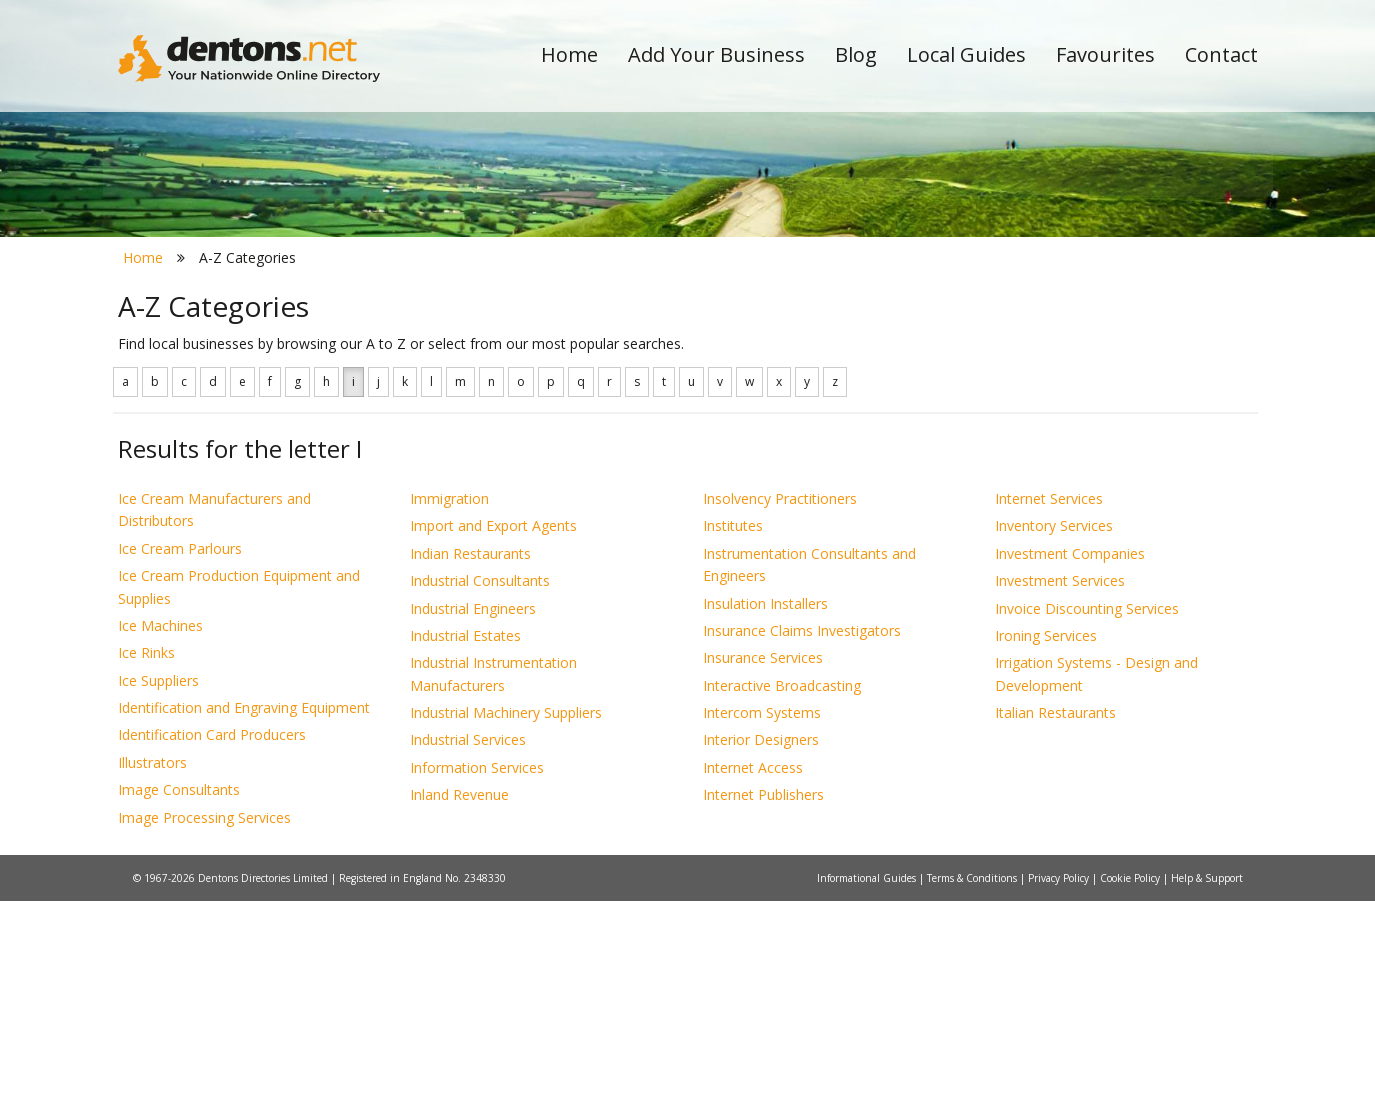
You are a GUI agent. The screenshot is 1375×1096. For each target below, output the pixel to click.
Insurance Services (763, 853)
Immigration (449, 693)
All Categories (660, 355)
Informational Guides (868, 1073)
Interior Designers (761, 935)
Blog (856, 54)
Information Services (477, 962)
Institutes (733, 721)
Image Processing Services (204, 1012)
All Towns (214, 355)
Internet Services (1049, 693)
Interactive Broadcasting (782, 880)
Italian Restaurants (1055, 907)
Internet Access (753, 962)
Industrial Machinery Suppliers (506, 907)
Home (569, 54)
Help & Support (1207, 1073)
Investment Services (1060, 776)
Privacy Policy (1060, 1073)
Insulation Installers (765, 798)
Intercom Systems (762, 907)
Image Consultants (179, 985)
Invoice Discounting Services (1087, 803)
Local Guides (966, 54)
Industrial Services (468, 935)
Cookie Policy (1131, 1073)
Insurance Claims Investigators (802, 825)
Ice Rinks (146, 848)
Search (1121, 321)
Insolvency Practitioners (780, 693)
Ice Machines (160, 820)
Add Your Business (716, 54)
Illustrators (152, 957)
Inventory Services (1054, 721)
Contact (1221, 54)
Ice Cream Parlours (180, 743)
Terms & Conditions (973, 1073)
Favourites (1105, 54)
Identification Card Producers (212, 930)
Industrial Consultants (480, 776)
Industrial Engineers (473, 803)
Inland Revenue (459, 990)
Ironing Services (1046, 830)
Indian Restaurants (470, 748)
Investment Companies (1070, 748)
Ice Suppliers (158, 875)
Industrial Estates (465, 830)
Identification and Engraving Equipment (244, 902)
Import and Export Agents (493, 721)
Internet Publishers (763, 990)
